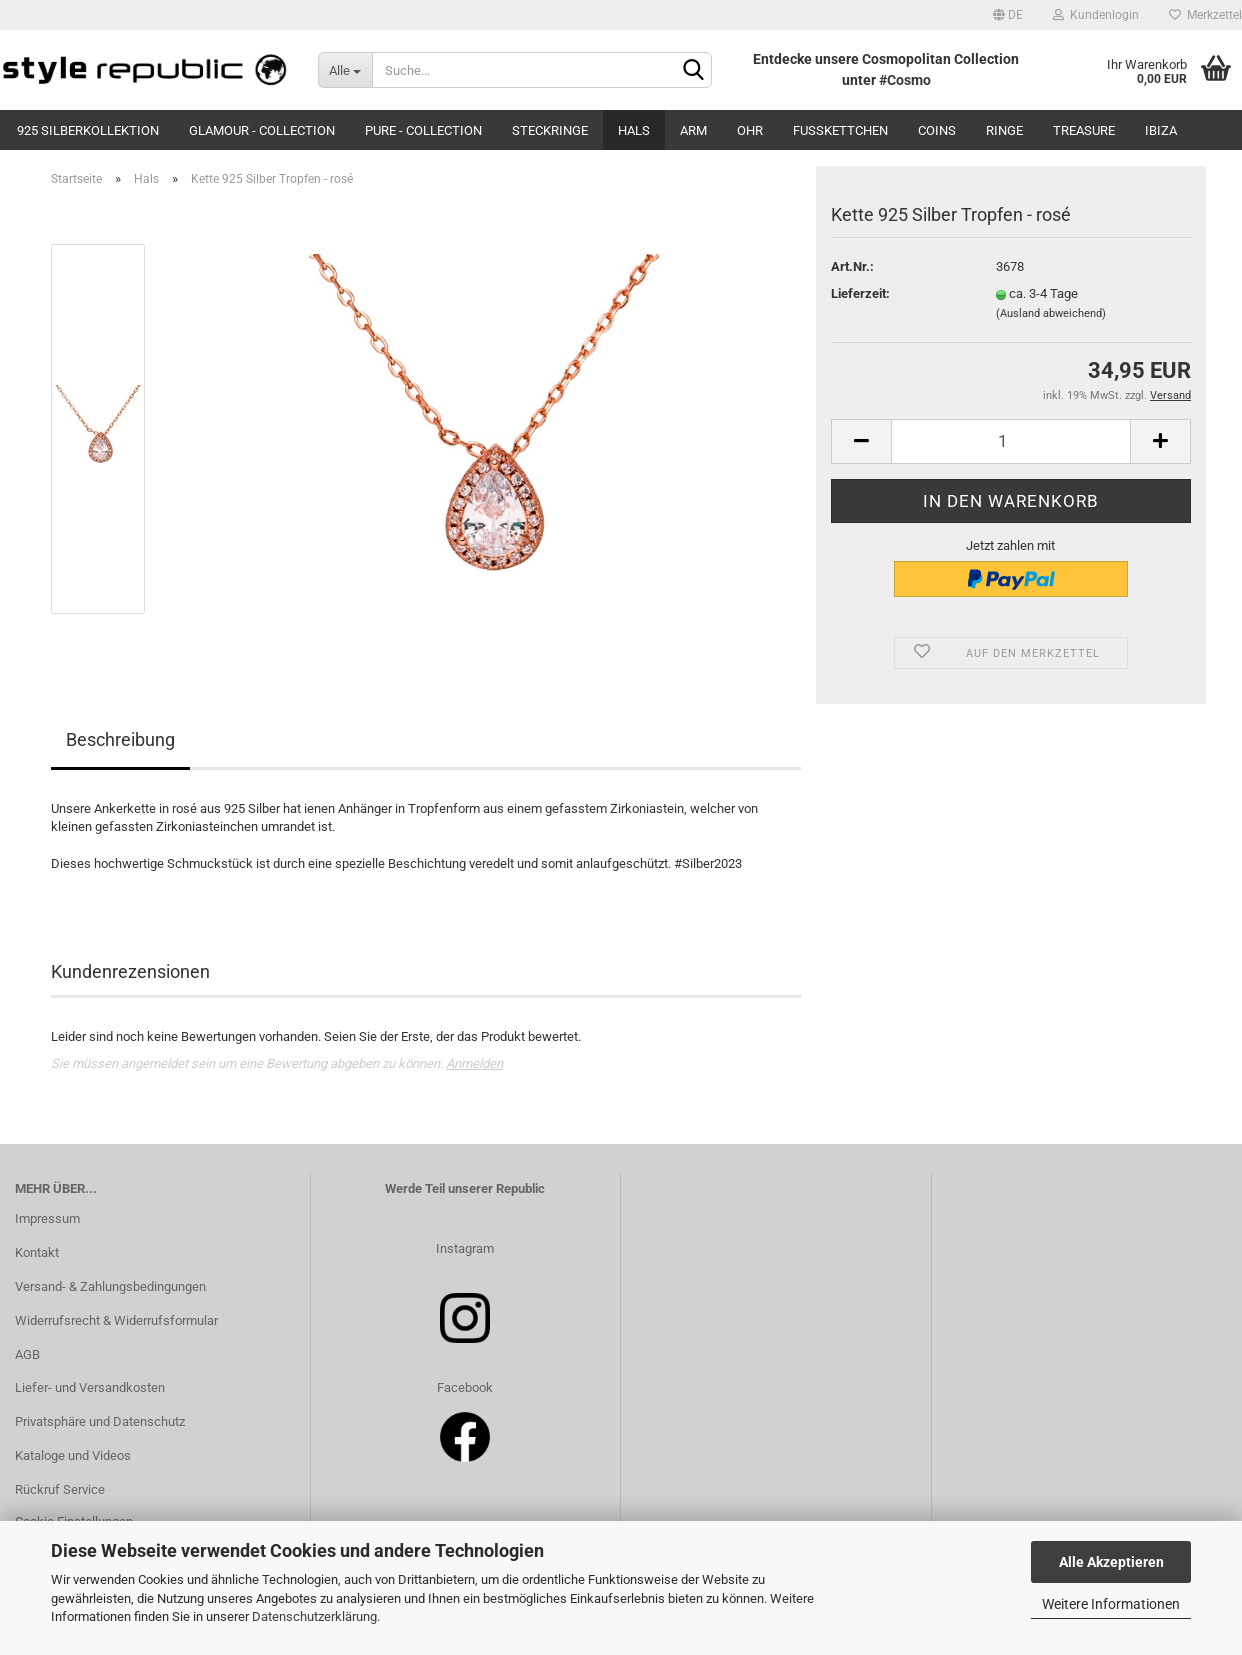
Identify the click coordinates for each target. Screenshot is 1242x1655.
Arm (693, 130)
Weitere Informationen (1111, 1604)
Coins (937, 130)
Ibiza (1161, 130)
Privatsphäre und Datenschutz (100, 1421)
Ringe (1004, 130)
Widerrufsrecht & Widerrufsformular (116, 1320)
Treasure (1084, 130)
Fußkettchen (840, 130)
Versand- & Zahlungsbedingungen (110, 1286)
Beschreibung (120, 739)
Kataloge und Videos (73, 1455)
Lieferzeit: (860, 293)
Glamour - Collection (262, 130)
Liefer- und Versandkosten (90, 1387)
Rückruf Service (60, 1489)
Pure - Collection (423, 130)
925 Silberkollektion (88, 130)
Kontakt (37, 1252)
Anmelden (474, 1063)
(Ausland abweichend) (1051, 313)
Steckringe (550, 130)
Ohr (750, 130)
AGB (27, 1354)
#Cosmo (905, 80)
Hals (634, 130)
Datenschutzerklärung (314, 1616)
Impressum (47, 1218)
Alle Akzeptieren (1111, 1562)
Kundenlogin (1096, 15)
